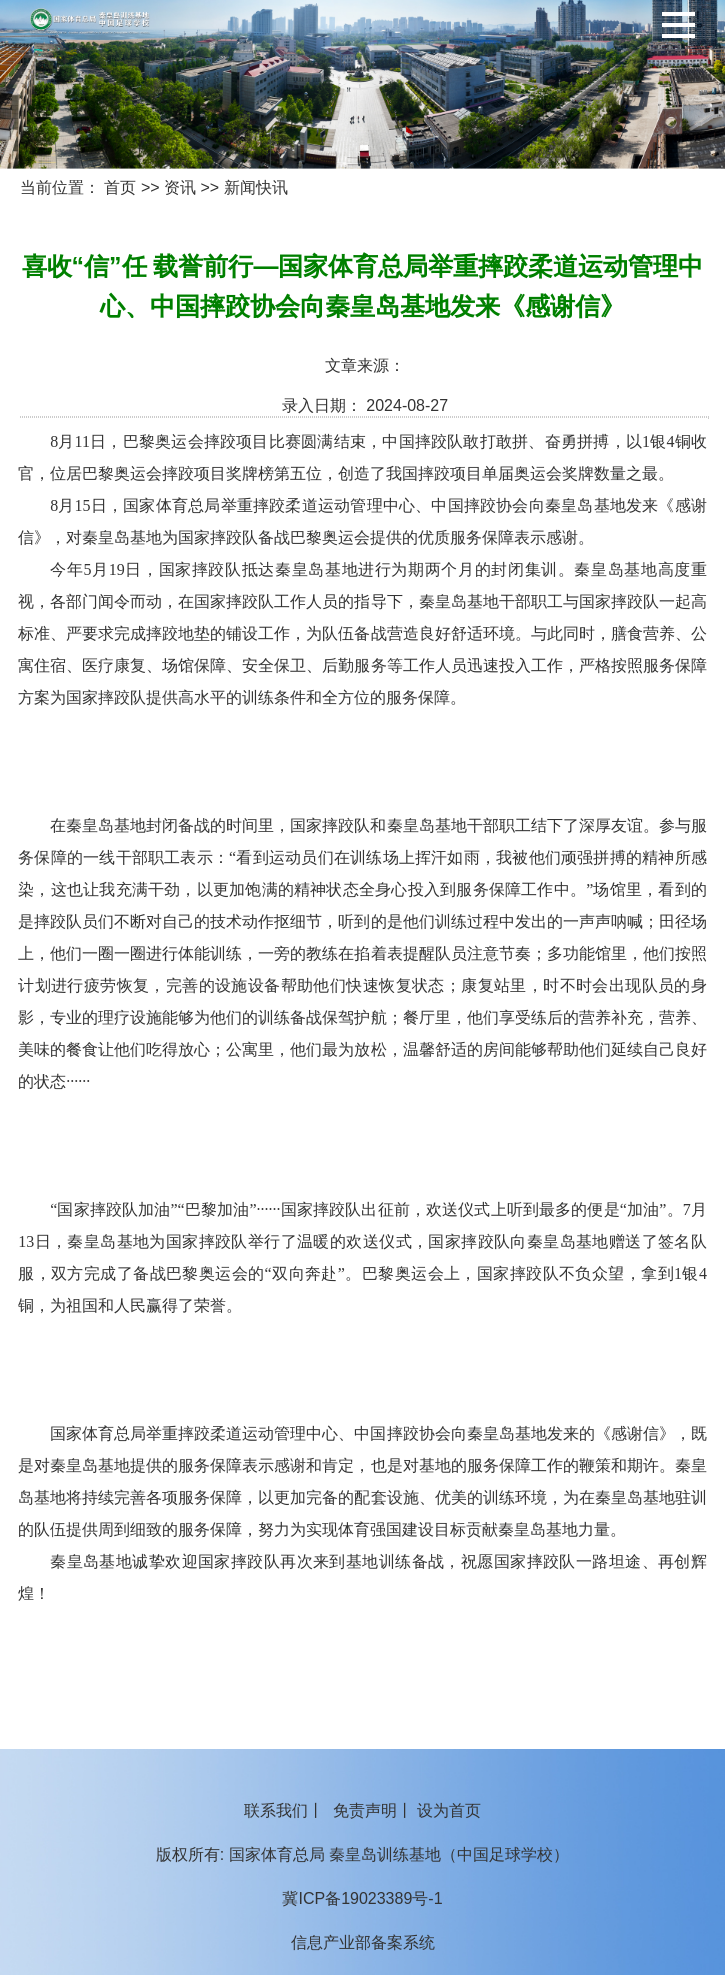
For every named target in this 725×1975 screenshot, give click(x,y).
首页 (120, 187)
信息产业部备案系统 (363, 1942)
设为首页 (449, 1810)
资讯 (180, 187)
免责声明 (365, 1810)
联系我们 (276, 1810)
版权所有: (190, 1854)
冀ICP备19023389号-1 (362, 1898)
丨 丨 (362, 1810)
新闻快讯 (256, 187)
